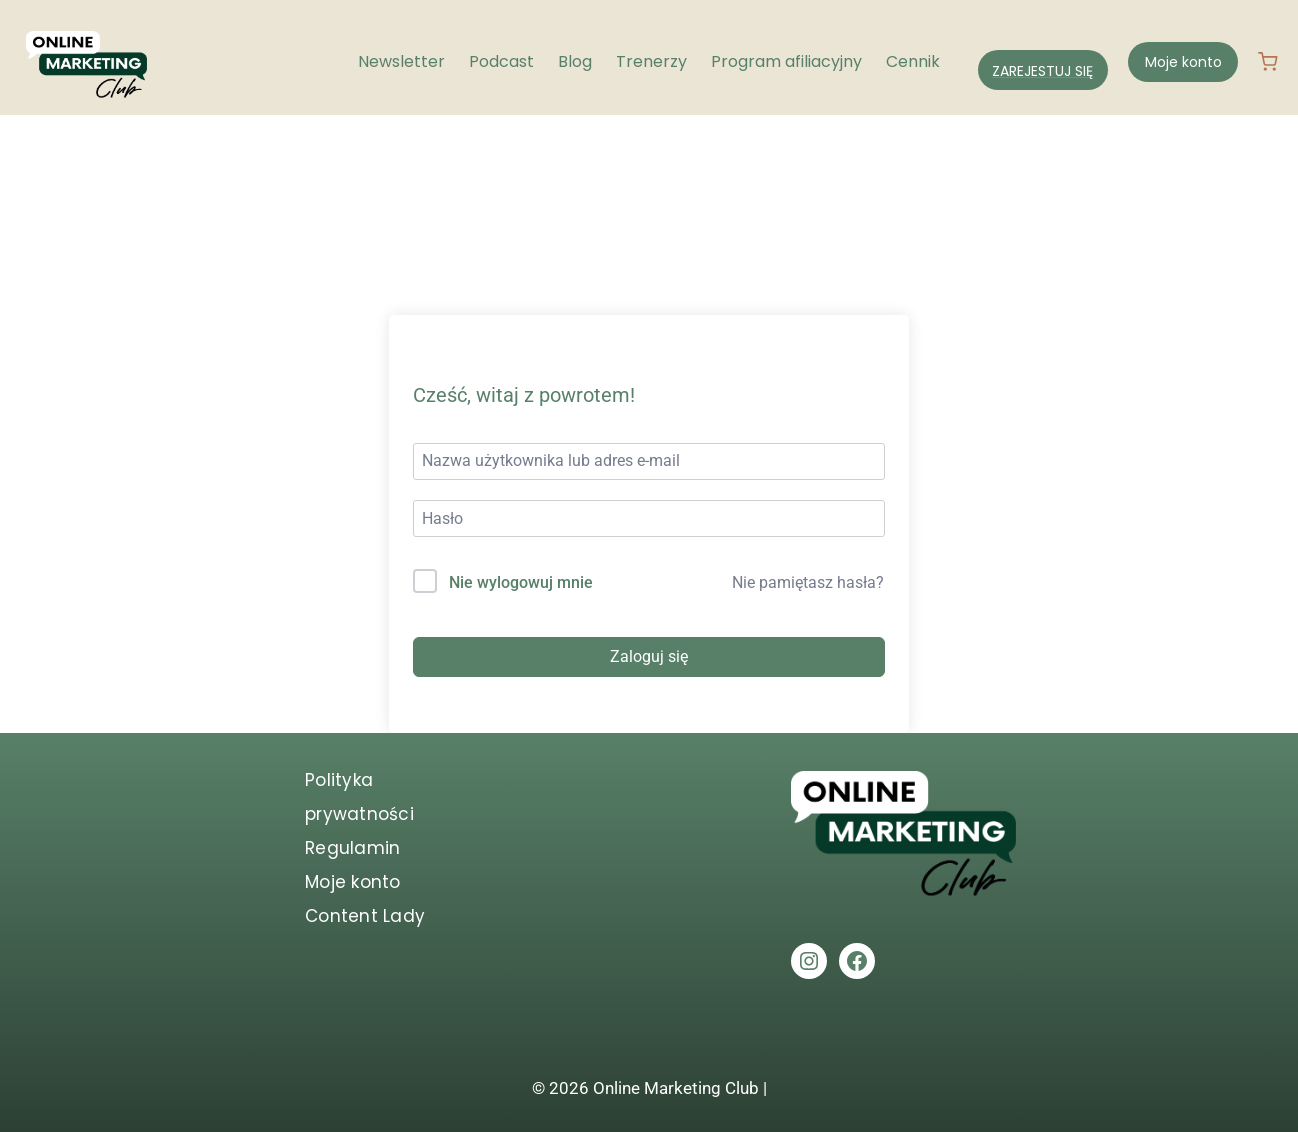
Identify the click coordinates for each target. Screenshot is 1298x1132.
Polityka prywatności (359, 797)
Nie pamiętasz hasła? (808, 582)
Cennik (913, 61)
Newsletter (401, 61)
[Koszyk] (1276, 62)
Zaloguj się (649, 656)
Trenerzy (651, 61)
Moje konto (1183, 62)
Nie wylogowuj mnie (521, 582)
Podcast (501, 61)
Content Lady (365, 916)
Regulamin (352, 848)
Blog (575, 61)
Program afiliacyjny (786, 61)
